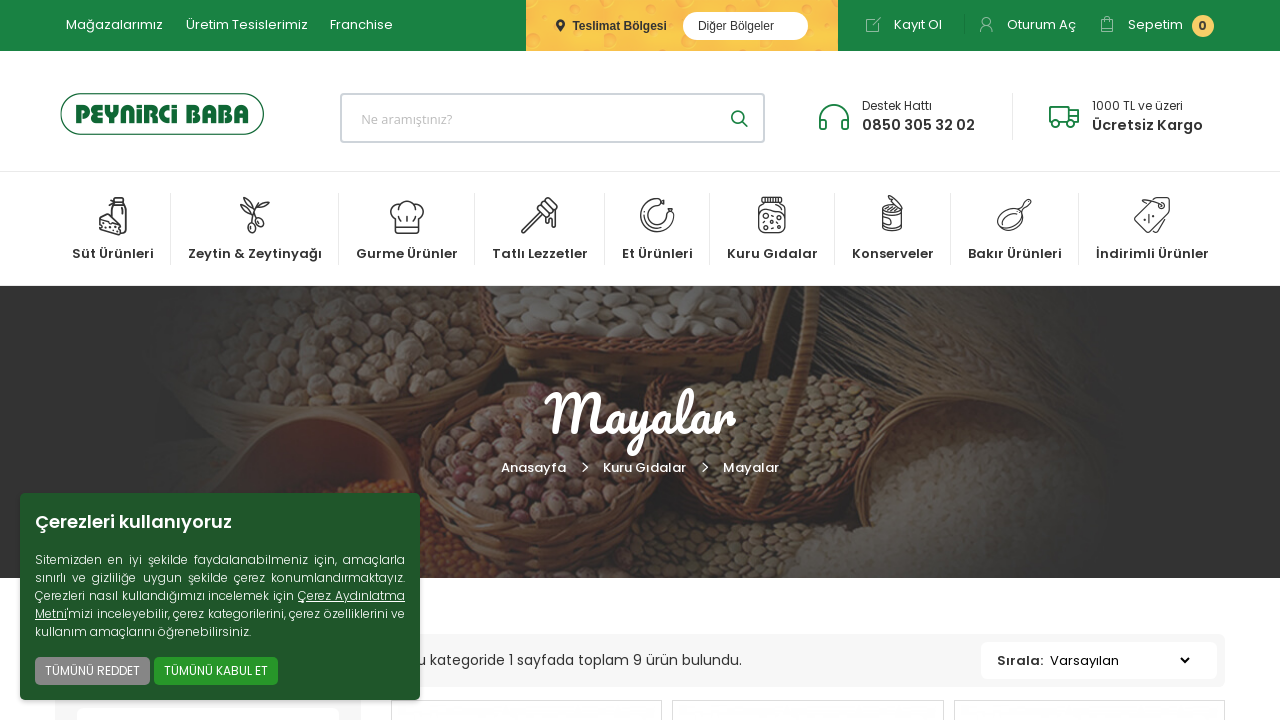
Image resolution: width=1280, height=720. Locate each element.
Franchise (361, 24)
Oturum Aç (1027, 24)
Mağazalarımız (114, 24)
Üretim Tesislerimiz (247, 24)
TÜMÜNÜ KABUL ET (216, 670)
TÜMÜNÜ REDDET (92, 670)
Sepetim (1156, 26)
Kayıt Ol (903, 24)
